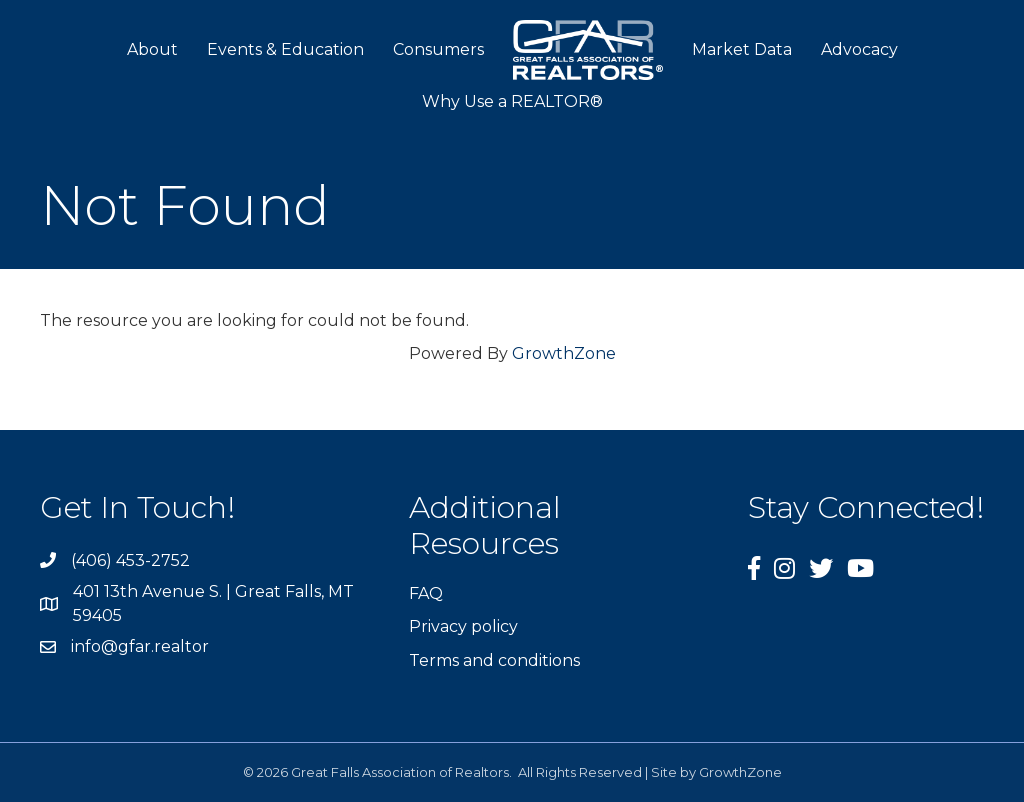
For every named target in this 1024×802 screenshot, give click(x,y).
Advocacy (859, 49)
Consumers (438, 49)
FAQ (426, 593)
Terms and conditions (494, 660)
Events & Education (285, 49)
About (152, 49)
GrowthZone (564, 353)
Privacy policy (463, 626)
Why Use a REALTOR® (512, 101)
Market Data (742, 49)
